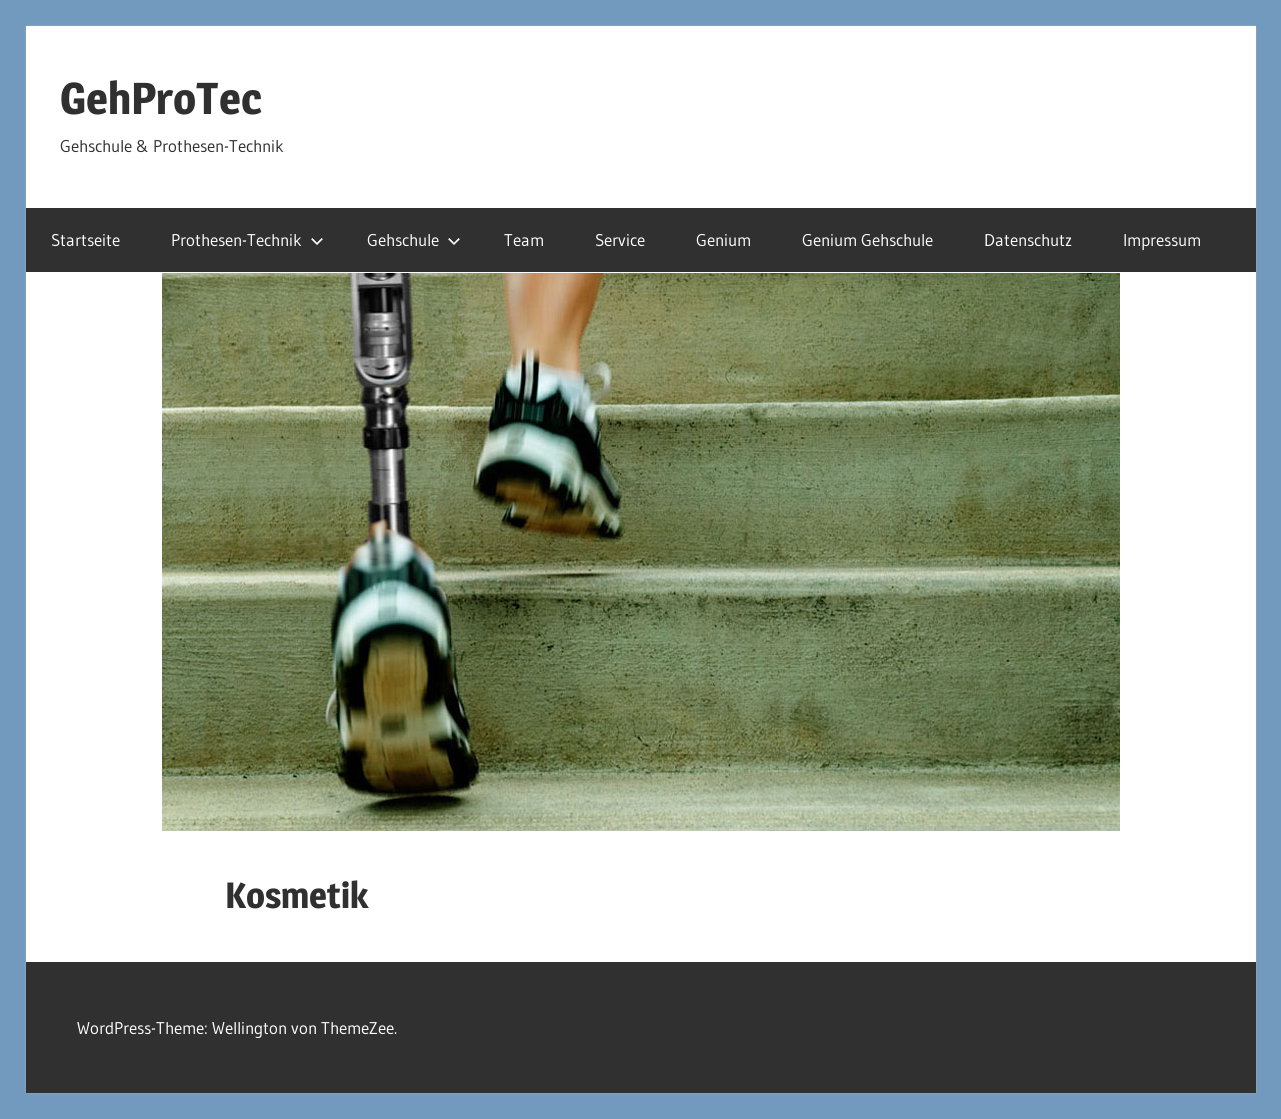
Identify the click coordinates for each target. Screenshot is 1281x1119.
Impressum (1162, 239)
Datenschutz (1028, 239)
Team (524, 239)
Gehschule (414, 239)
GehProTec (161, 98)
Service (620, 239)
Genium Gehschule (867, 239)
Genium (723, 239)
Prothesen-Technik (247, 239)
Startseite (85, 239)
